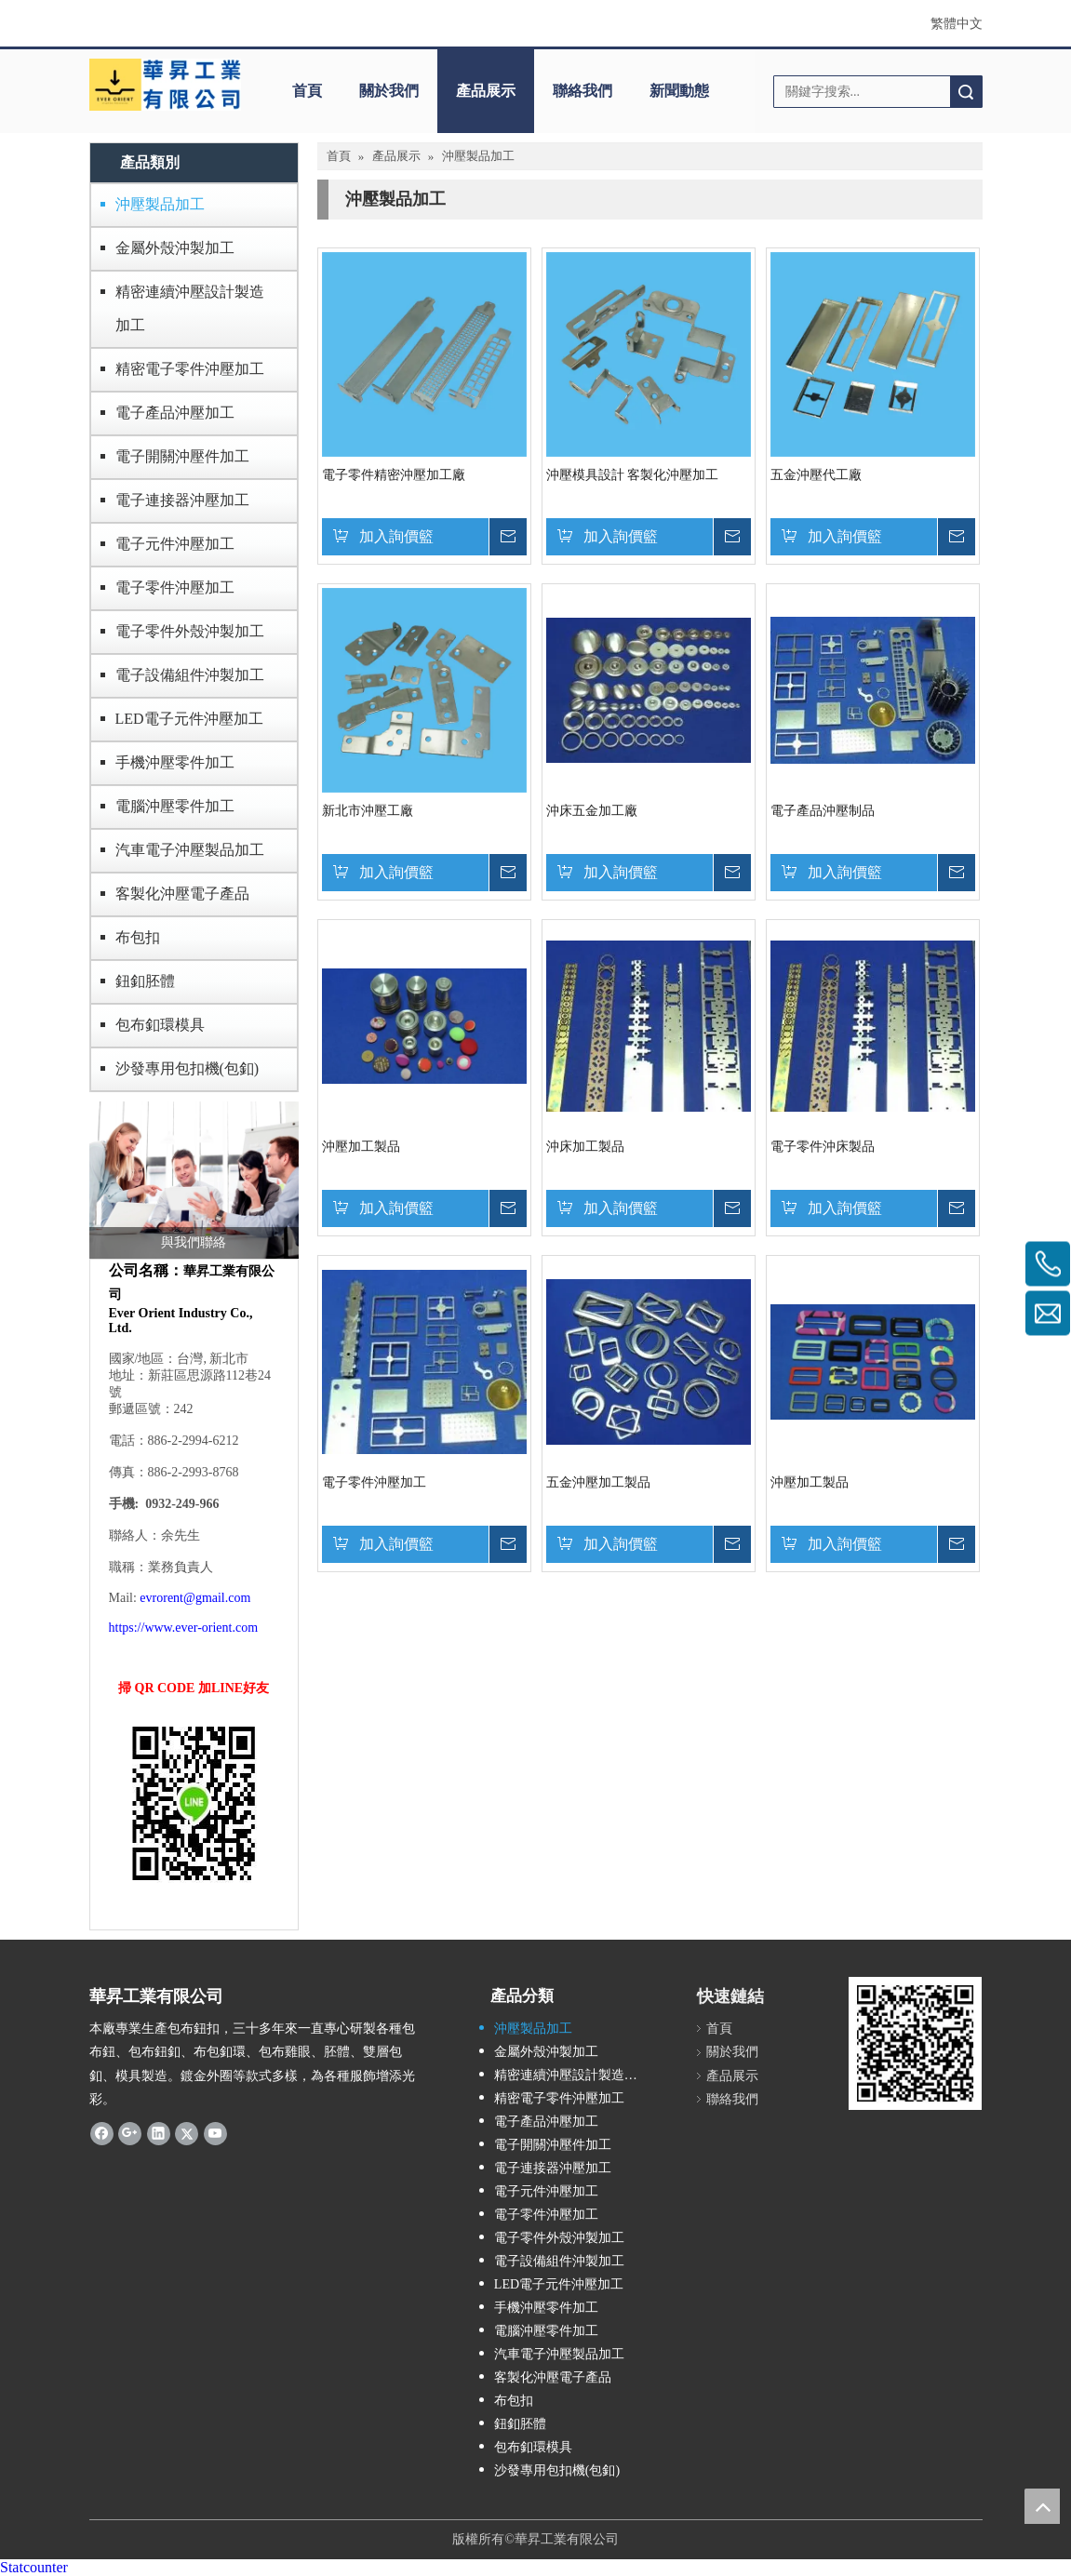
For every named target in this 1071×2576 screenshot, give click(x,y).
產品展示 (485, 91)
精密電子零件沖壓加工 (189, 369)
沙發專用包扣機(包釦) (187, 1068)
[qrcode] (915, 2043)
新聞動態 (679, 91)
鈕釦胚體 (145, 981)
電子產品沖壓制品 (822, 811)
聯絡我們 (582, 91)
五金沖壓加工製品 (598, 1482)
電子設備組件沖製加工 (189, 675)
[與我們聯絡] (194, 1180)
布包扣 (137, 937)
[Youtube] (215, 2133)
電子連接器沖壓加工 (182, 500)
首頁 (307, 91)
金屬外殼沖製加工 (174, 248)
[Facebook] (102, 2133)
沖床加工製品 (585, 1147)
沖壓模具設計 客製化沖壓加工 (632, 475)
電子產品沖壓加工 (174, 412)
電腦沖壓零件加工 (174, 806)
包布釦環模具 (160, 1025)
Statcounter (34, 2567)
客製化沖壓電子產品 (182, 893)
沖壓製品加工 (160, 204)
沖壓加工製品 (361, 1147)
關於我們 (389, 91)
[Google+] (129, 2133)
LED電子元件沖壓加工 (189, 719)
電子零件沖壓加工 (174, 587)
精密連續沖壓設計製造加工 (189, 308)
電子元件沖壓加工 (174, 544)
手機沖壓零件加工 (174, 762)
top (1042, 2506)
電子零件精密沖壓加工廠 (393, 475)
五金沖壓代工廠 (816, 475)
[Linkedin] (158, 2133)
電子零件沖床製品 (822, 1147)
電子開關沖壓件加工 (182, 456)
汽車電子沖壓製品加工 (189, 850)
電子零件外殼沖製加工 (189, 631)
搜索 (966, 91)
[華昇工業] (165, 85)
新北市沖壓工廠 (367, 811)
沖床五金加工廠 (591, 811)
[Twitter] (186, 2133)
